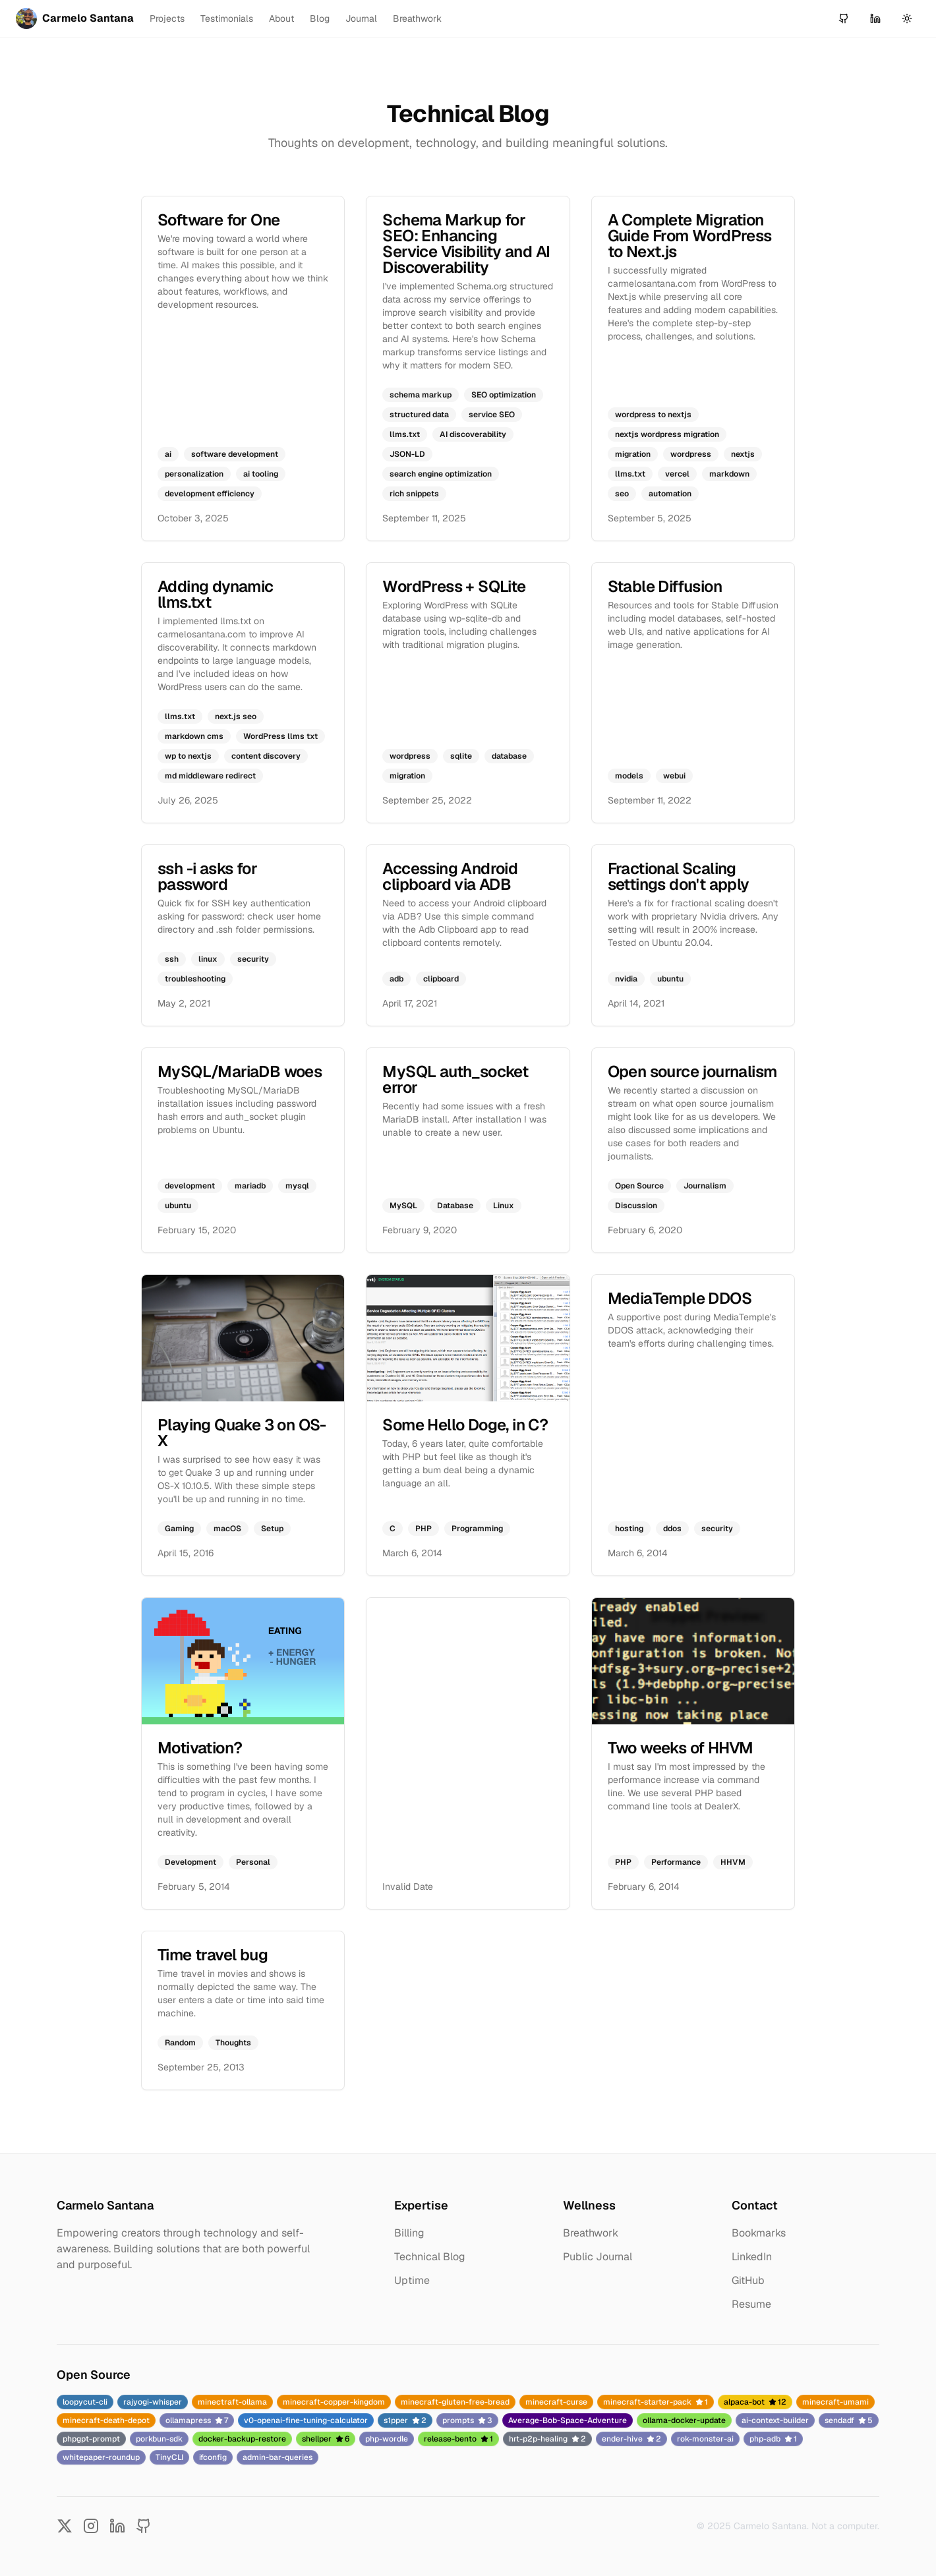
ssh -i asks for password (207, 876)
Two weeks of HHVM (680, 1748)
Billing (409, 2233)
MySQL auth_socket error (455, 1079)
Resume (751, 2304)
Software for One (218, 220)
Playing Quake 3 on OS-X (242, 1433)
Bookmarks (759, 2233)
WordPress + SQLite (453, 586)
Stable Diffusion (665, 586)
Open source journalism (692, 1071)
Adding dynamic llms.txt (216, 594)
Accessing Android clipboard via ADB (449, 876)
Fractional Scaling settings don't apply (678, 876)
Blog (320, 18)
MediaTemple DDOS (679, 1298)
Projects (167, 18)
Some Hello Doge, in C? (465, 1425)
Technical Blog (429, 2257)
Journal (361, 18)
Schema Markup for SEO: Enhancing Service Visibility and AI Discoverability (466, 244)
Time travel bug (213, 1955)
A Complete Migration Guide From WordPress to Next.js (690, 236)
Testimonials (226, 18)
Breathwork (417, 18)
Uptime (412, 2280)
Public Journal (597, 2257)
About (281, 18)
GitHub (748, 2280)
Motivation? (200, 1748)
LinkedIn (752, 2257)
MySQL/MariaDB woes (240, 1071)
